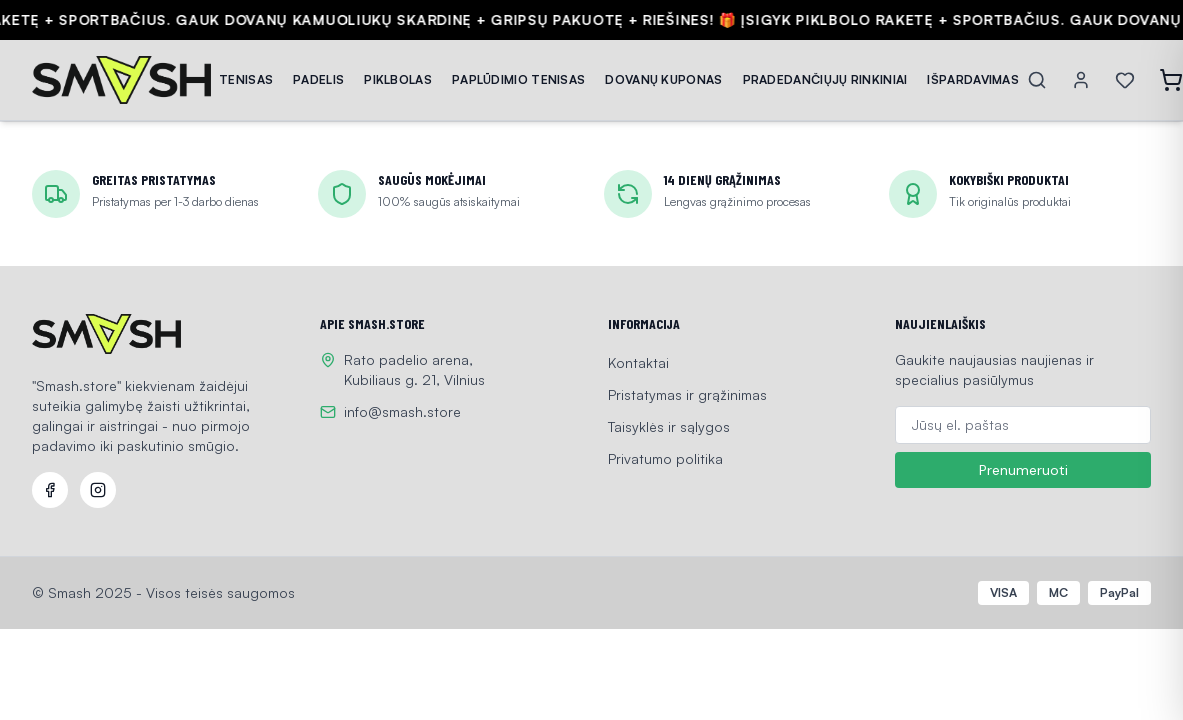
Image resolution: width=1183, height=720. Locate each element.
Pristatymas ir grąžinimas (687, 394)
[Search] (1037, 80)
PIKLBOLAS (398, 79)
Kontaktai (638, 362)
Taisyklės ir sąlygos (669, 426)
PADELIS (318, 79)
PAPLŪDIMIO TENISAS (518, 79)
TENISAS (246, 79)
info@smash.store (402, 411)
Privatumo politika (665, 458)
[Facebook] (50, 490)
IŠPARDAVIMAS (973, 79)
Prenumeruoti (1023, 470)
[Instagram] (98, 490)
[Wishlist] (1125, 80)
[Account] (1081, 80)
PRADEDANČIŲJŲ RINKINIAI (825, 79)
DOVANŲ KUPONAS (663, 79)
